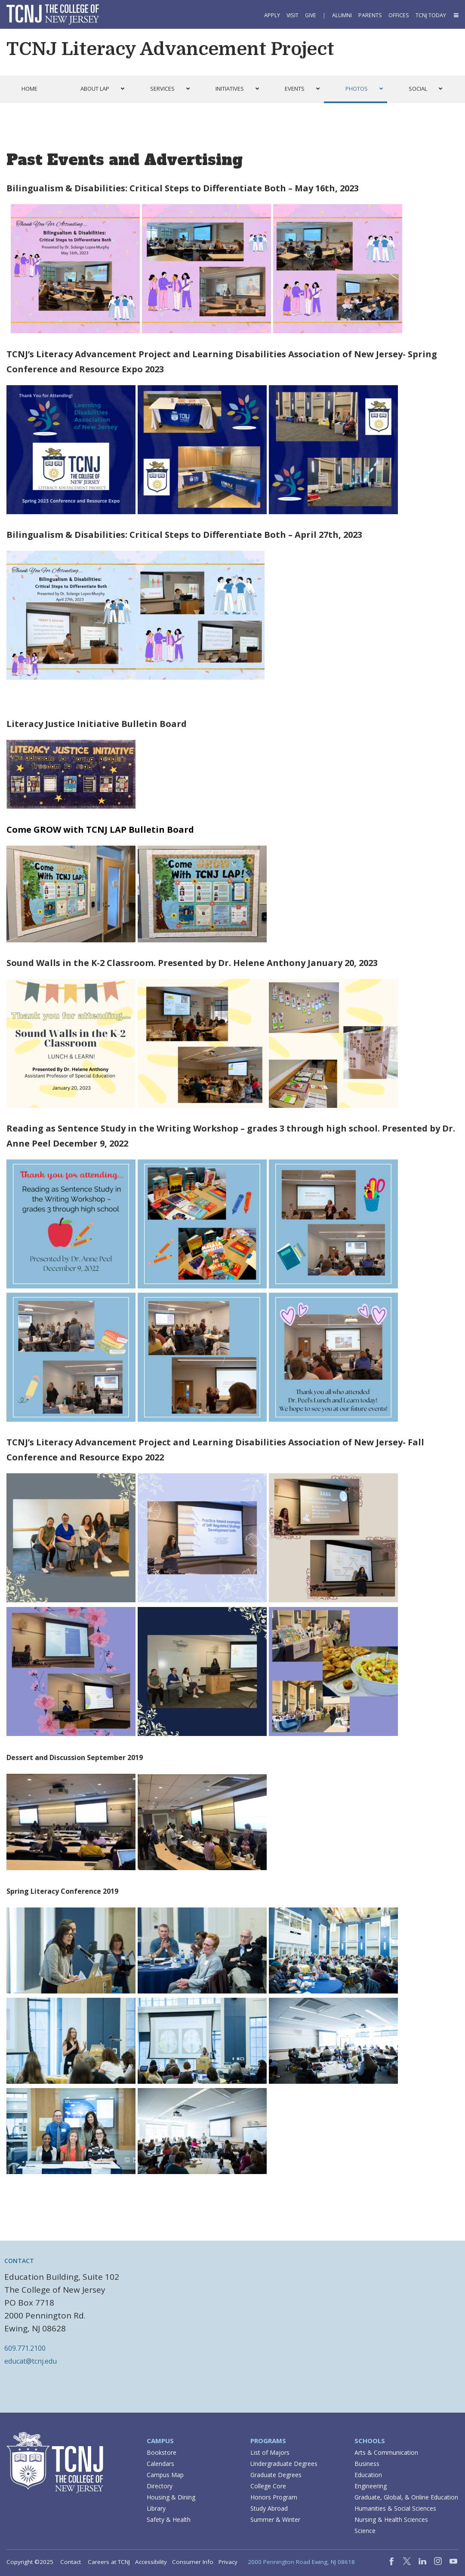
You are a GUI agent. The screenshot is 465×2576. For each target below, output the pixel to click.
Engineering (370, 2486)
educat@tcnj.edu (30, 2361)
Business (366, 2463)
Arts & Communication (386, 2452)
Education (368, 2475)
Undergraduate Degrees (283, 2463)
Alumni (342, 15)
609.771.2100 (25, 2348)
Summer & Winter (275, 2519)
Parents (370, 15)
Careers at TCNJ (109, 2562)
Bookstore (161, 2452)
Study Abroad (269, 2508)
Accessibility (151, 2562)
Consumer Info (192, 2562)
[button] (456, 15)
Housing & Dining (171, 2497)
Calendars (160, 2463)
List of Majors (269, 2452)
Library (156, 2508)
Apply (272, 15)
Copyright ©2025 (29, 2562)
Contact (70, 2562)
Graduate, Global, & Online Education (406, 2497)
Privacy (228, 2562)
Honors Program (273, 2497)
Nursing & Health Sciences (391, 2519)
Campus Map (165, 2475)
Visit (292, 15)
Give (310, 15)
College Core (268, 2486)
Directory (159, 2486)
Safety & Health (169, 2519)
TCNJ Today (431, 15)
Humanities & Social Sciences (395, 2508)
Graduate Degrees (276, 2475)
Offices (398, 15)
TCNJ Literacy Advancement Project (170, 49)
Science (365, 2531)
